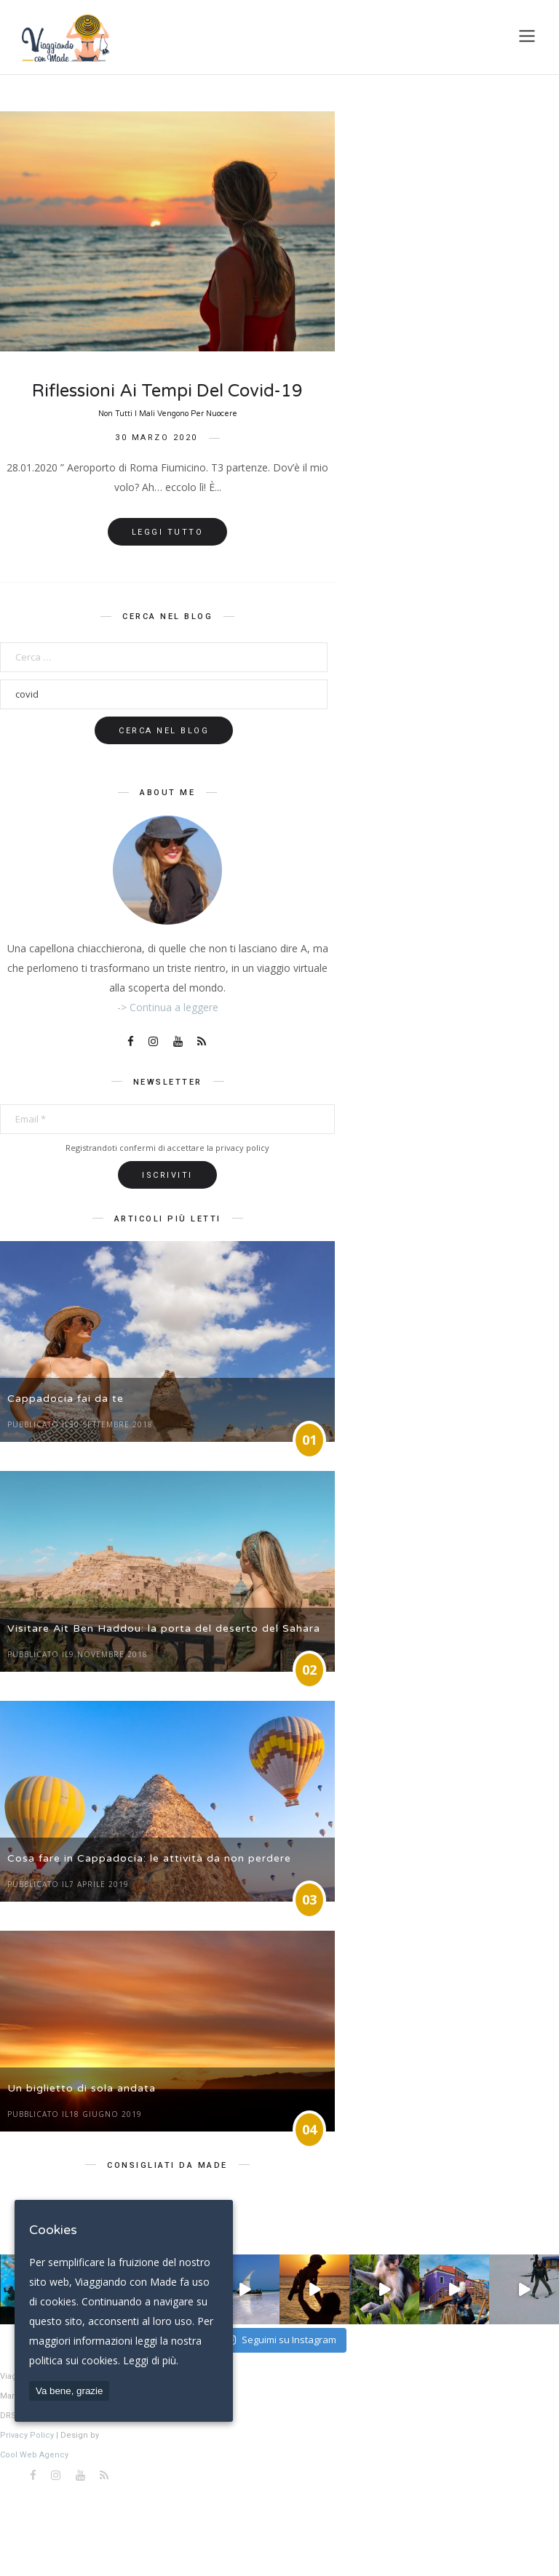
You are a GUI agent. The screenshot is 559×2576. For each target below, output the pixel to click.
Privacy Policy (27, 2435)
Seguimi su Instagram (281, 2339)
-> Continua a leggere (167, 1007)
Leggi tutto (168, 532)
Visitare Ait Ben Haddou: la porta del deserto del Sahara (163, 1628)
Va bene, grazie (69, 2390)
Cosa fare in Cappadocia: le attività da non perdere (149, 1858)
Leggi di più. (150, 2360)
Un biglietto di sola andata (81, 2088)
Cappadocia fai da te (65, 1398)
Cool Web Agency (34, 2455)
